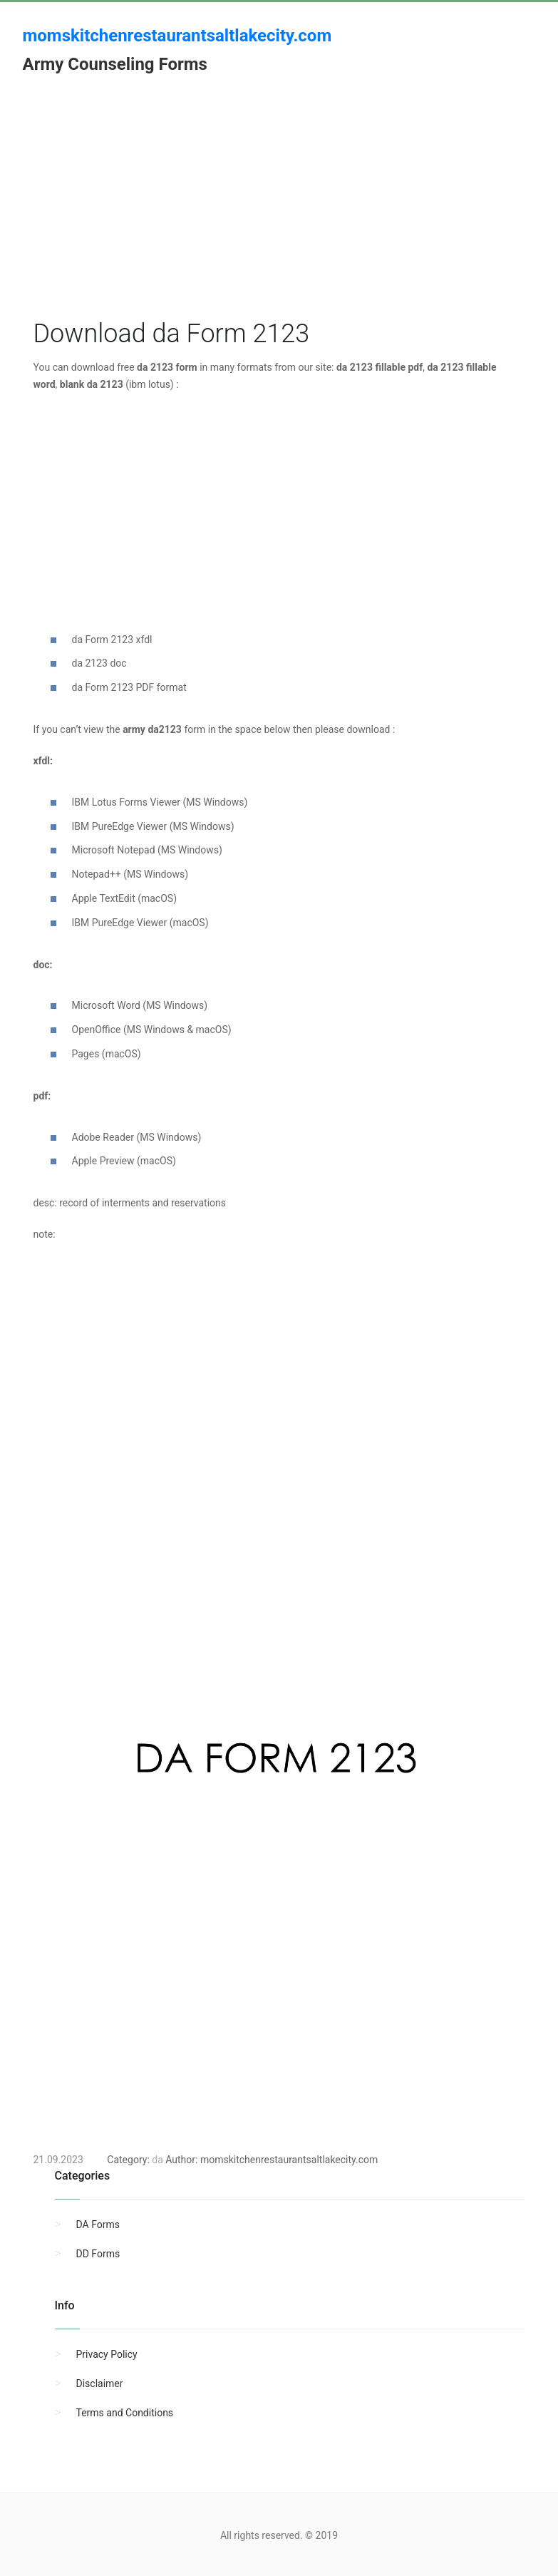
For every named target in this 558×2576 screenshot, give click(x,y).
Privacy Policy (107, 2354)
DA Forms (98, 2224)
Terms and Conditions (125, 2412)
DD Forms (98, 2253)
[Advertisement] (279, 216)
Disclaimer (99, 2383)
